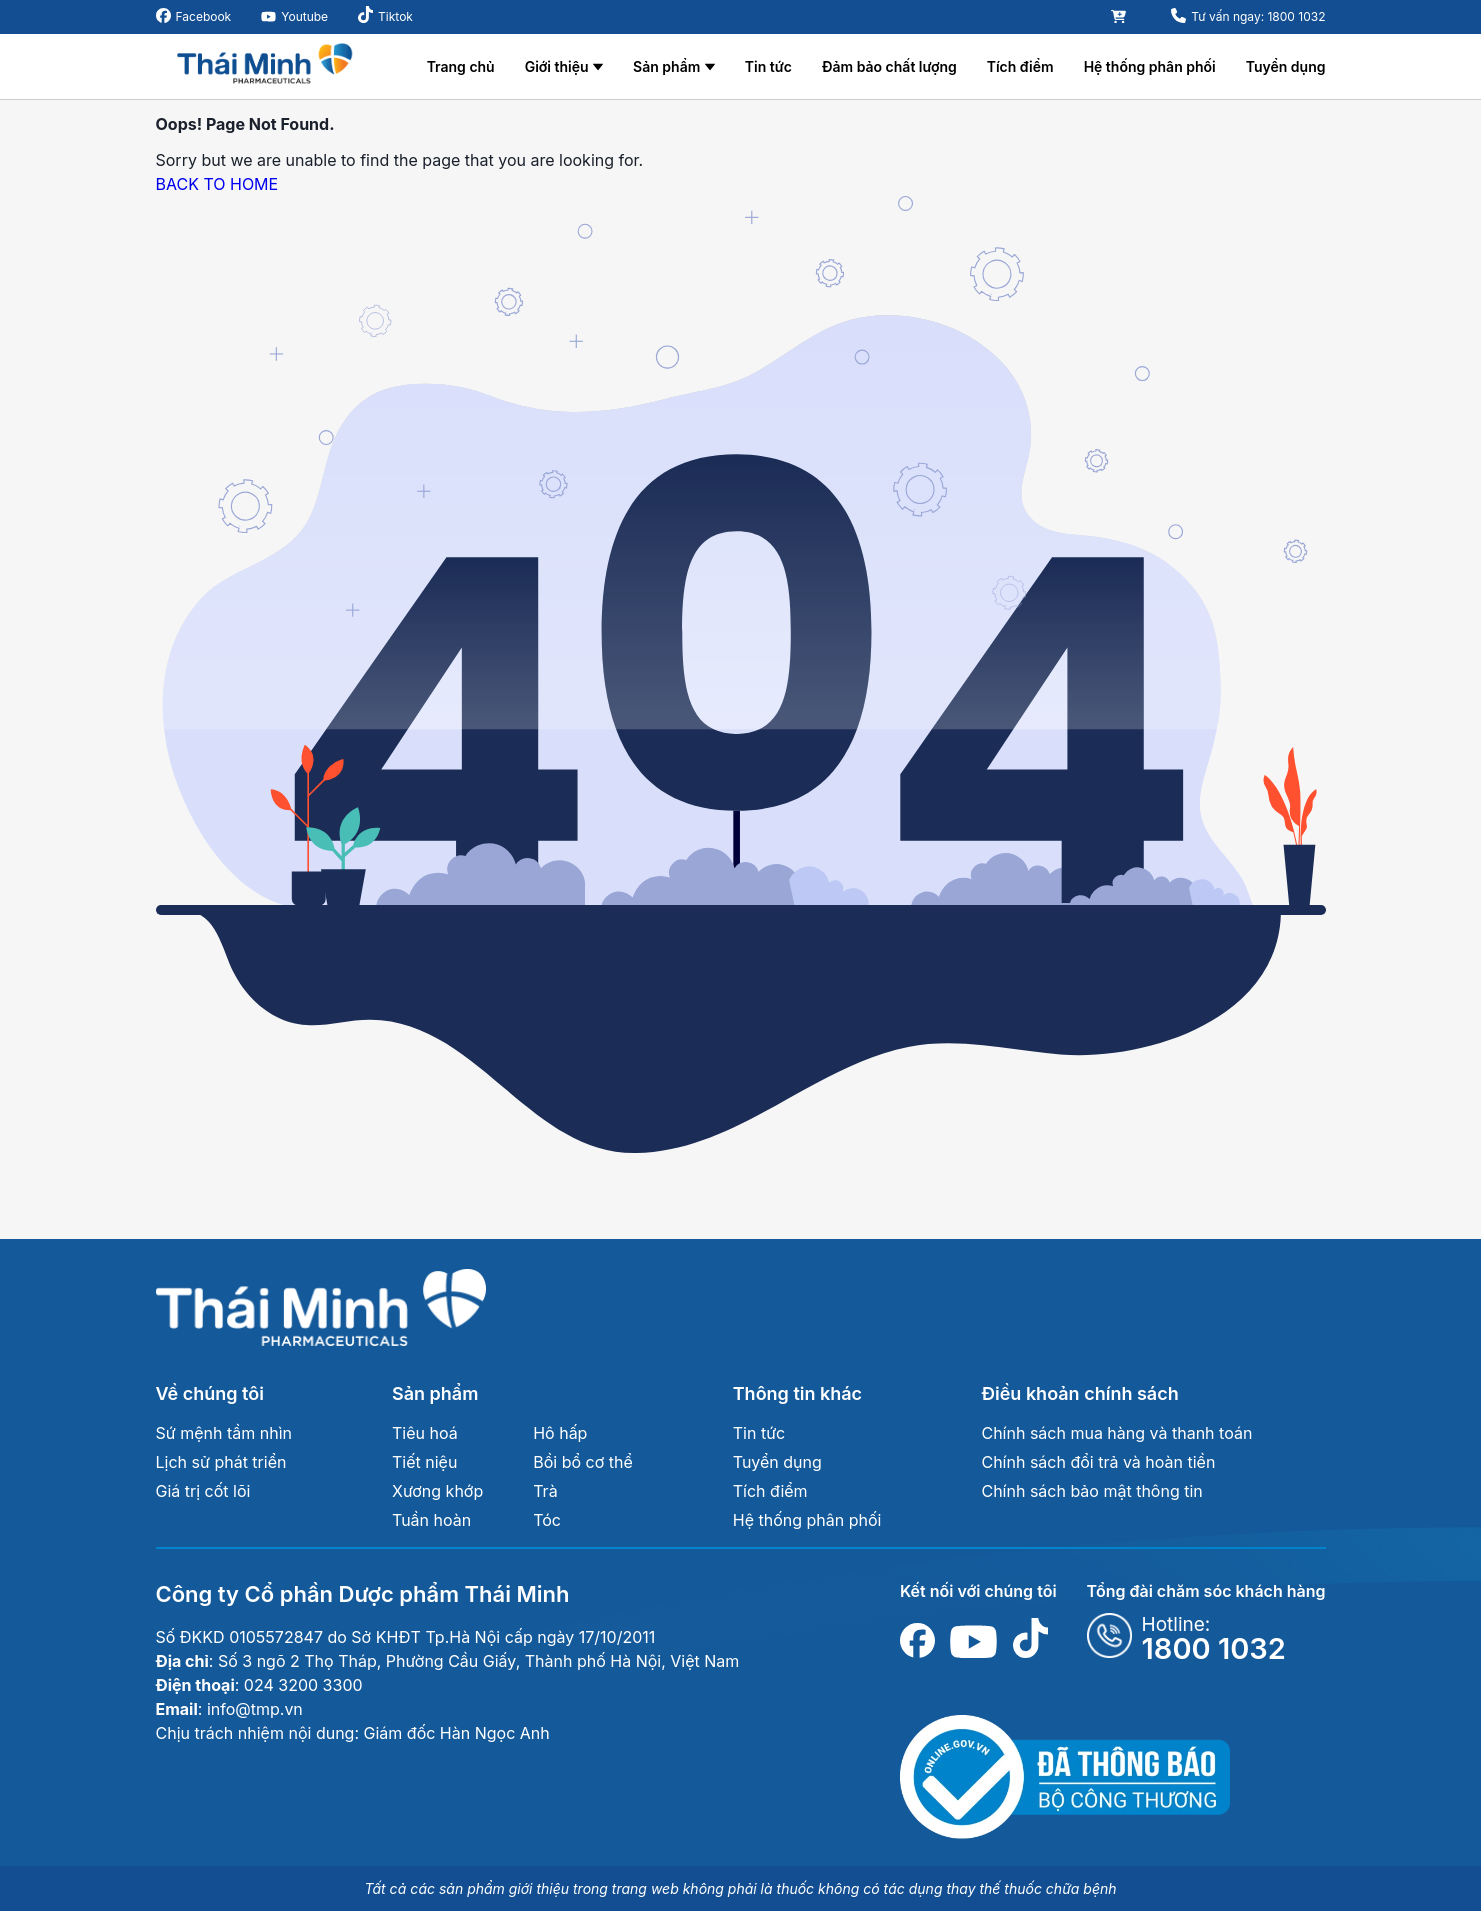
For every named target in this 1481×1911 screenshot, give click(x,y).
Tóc (547, 1520)
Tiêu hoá (425, 1433)
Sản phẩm (666, 66)
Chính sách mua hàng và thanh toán (1116, 1433)
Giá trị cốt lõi (203, 1491)
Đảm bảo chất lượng (889, 66)
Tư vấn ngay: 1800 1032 (1258, 16)
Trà (545, 1491)
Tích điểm (1020, 66)
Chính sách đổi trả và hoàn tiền (1098, 1462)
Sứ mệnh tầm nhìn (224, 1433)
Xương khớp (437, 1491)
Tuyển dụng (1286, 66)
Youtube (304, 16)
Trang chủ (461, 66)
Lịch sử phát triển (221, 1462)
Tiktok (395, 16)
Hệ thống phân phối (1150, 66)
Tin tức (768, 66)
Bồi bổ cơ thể (583, 1462)
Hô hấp (560, 1433)
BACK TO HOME (217, 184)
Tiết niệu (424, 1462)
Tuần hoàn (431, 1520)
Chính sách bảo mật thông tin (1091, 1491)
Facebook (204, 16)
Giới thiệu (557, 66)
